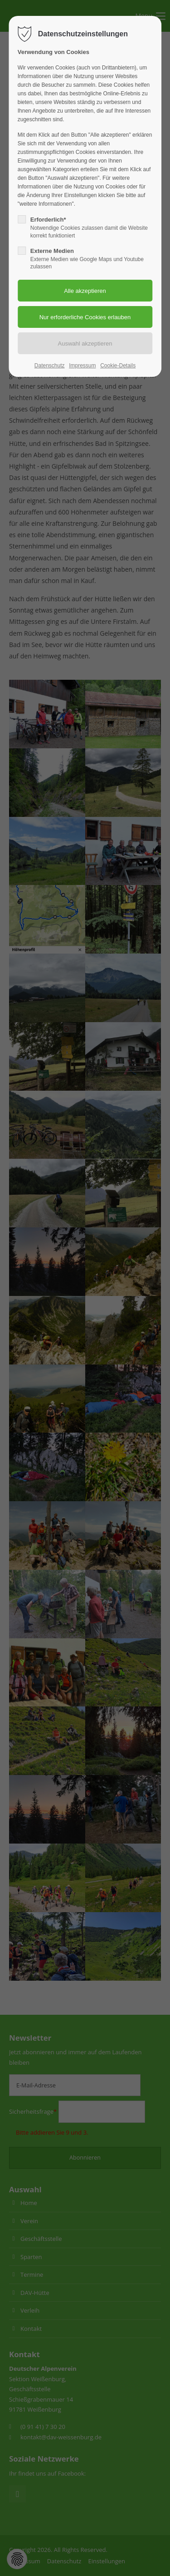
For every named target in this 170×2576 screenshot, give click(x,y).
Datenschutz (49, 365)
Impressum (82, 365)
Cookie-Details (118, 365)
